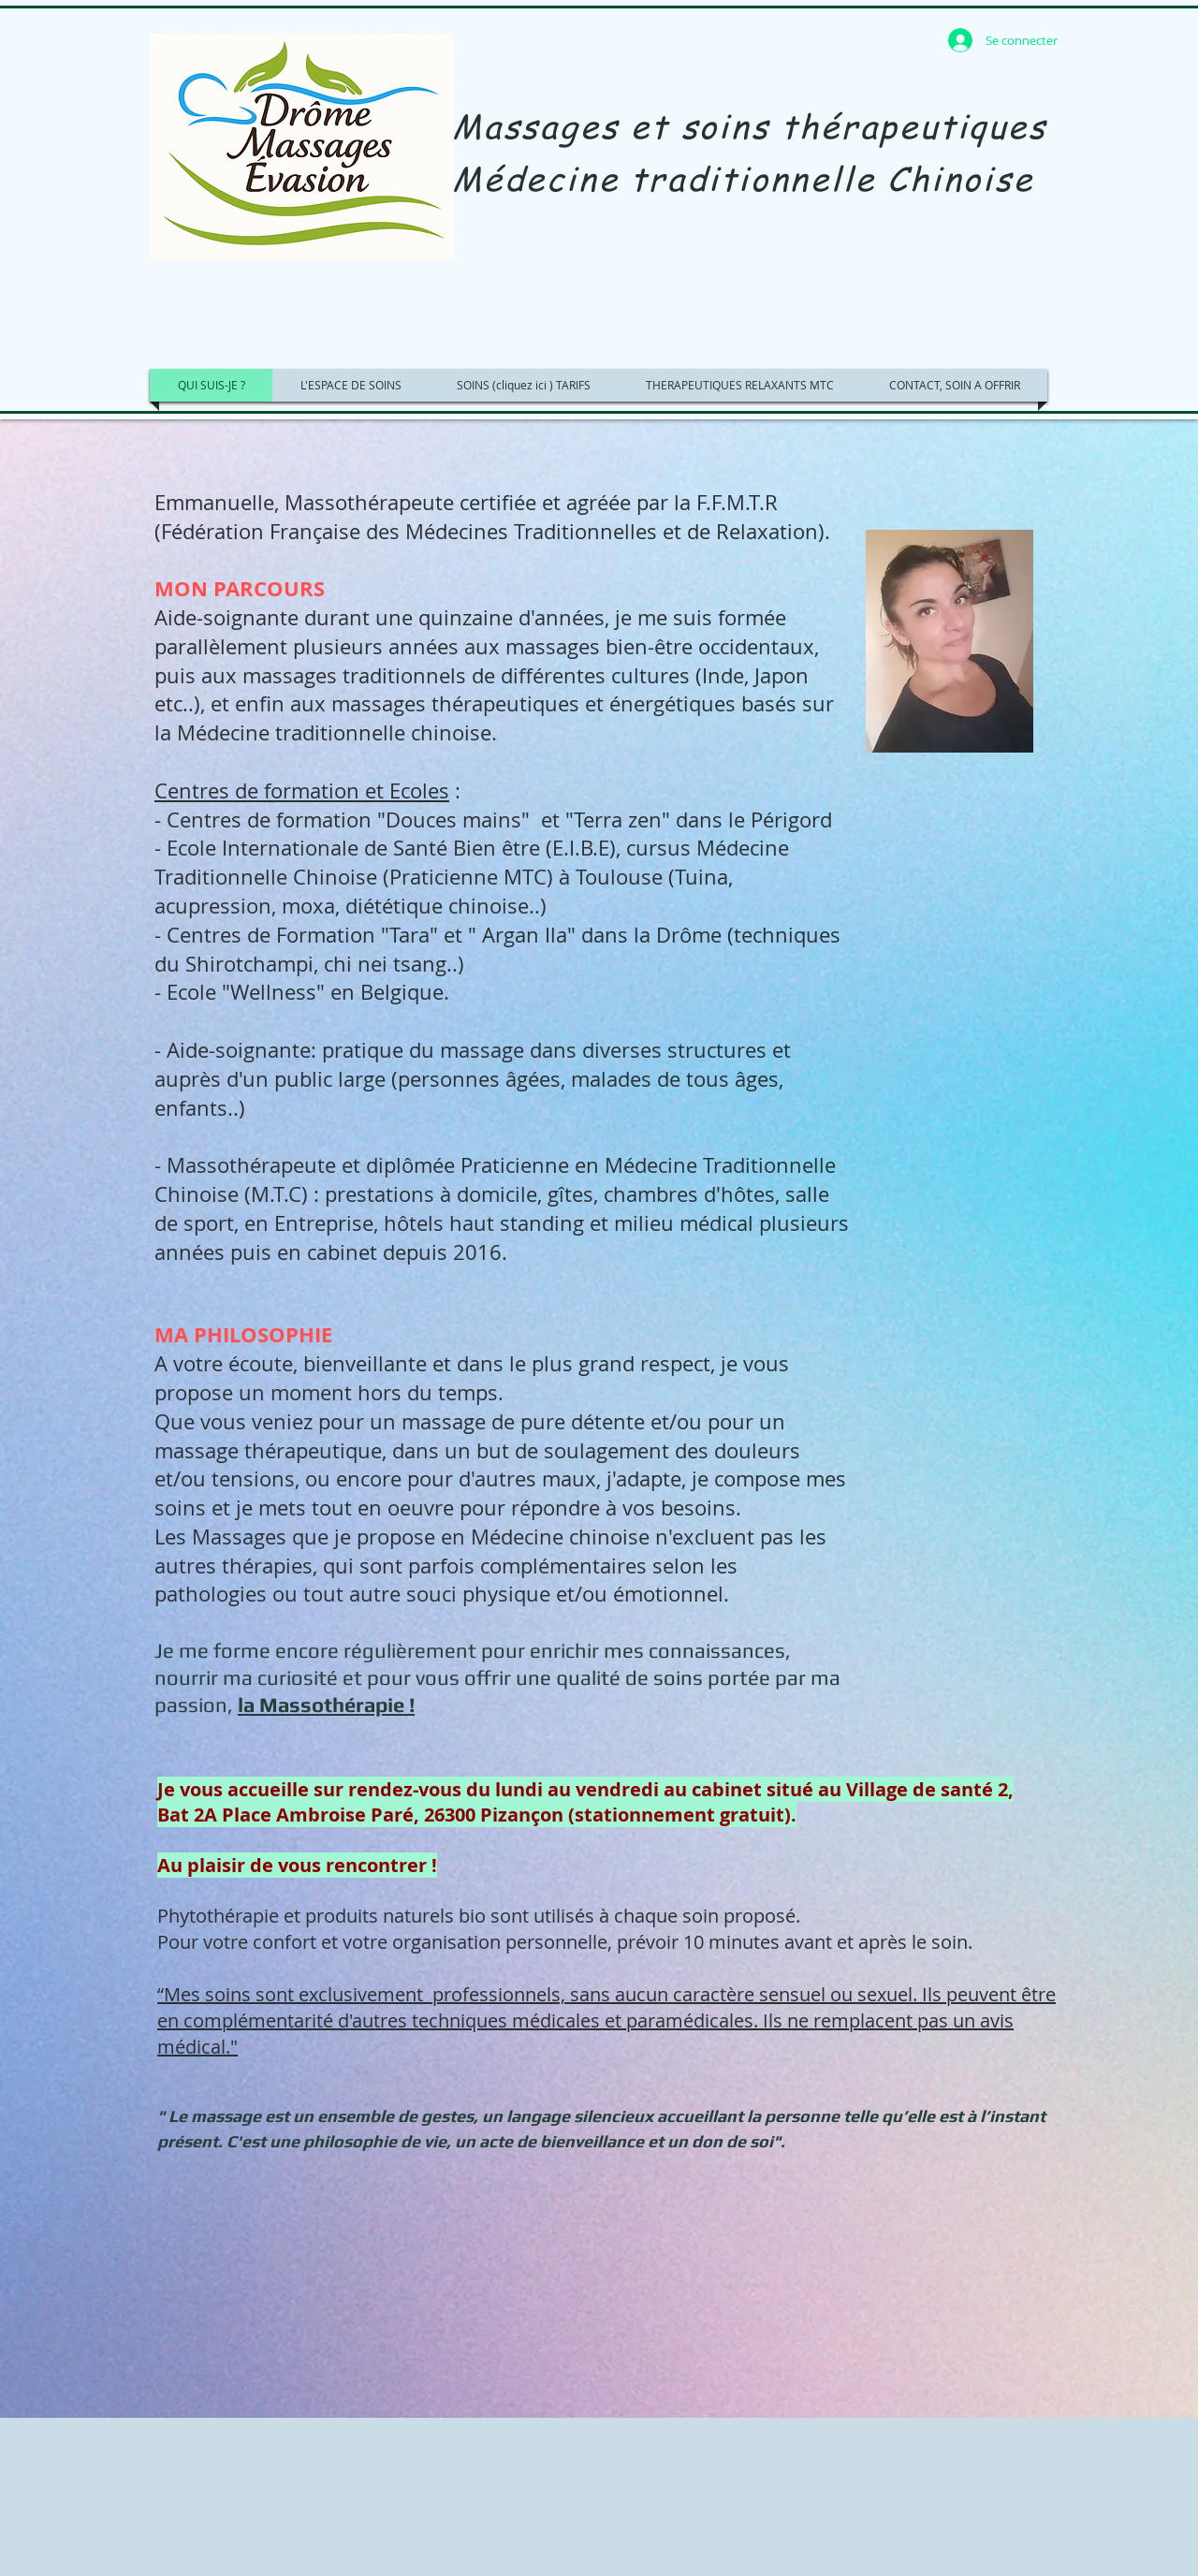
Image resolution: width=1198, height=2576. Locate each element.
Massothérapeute (369, 502)
